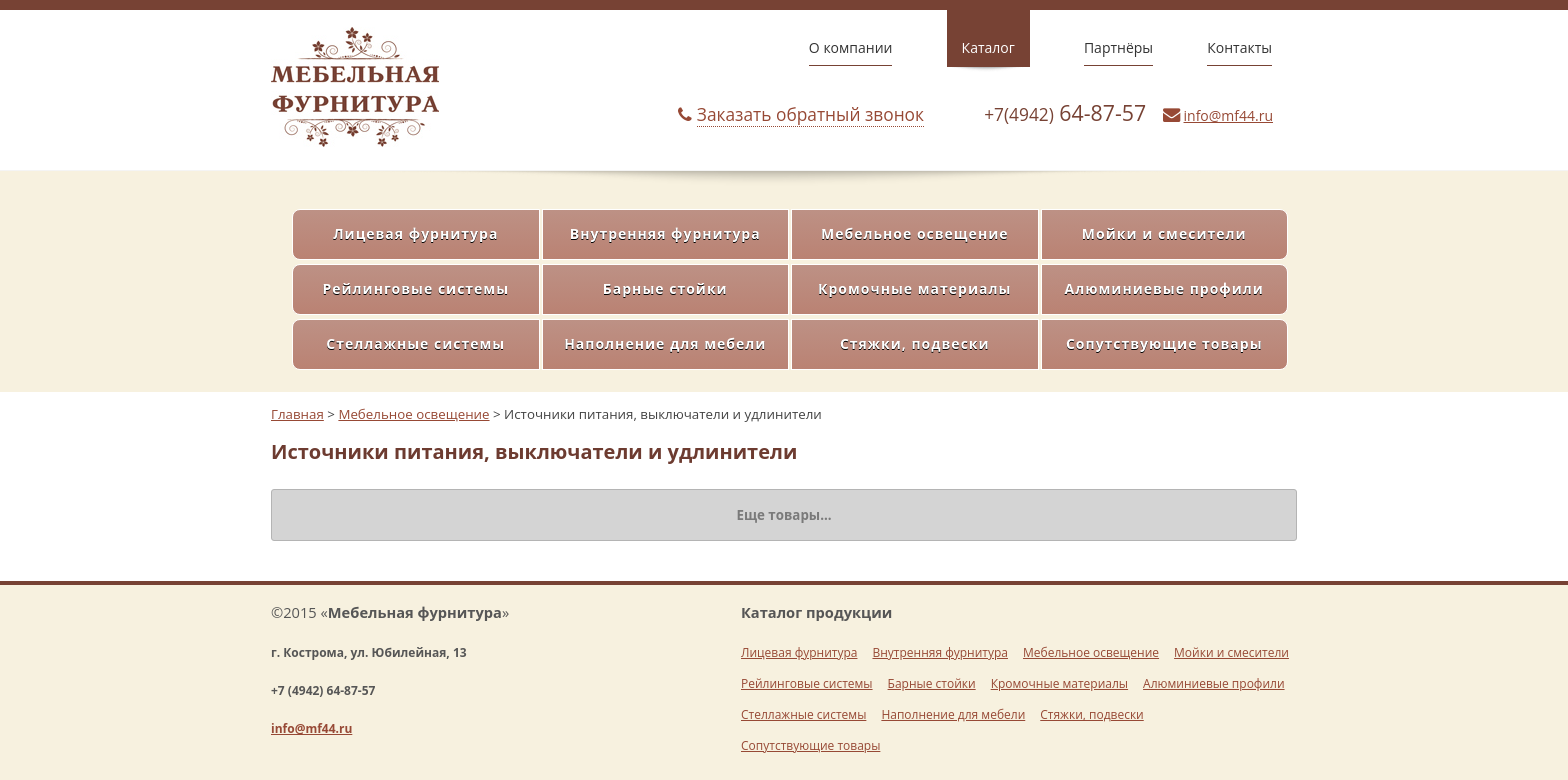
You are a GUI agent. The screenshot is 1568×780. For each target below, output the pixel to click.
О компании (851, 47)
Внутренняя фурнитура (665, 233)
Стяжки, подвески (915, 343)
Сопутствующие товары (1164, 343)
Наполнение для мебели (665, 343)
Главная (297, 414)
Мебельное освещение (915, 233)
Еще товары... (783, 515)
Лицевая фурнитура (415, 233)
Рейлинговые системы (415, 288)
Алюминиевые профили (1164, 288)
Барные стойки (665, 288)
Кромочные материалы (914, 288)
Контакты (1239, 47)
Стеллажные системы (415, 343)
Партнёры (1118, 47)
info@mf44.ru (1228, 115)
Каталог (988, 47)
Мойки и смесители (1164, 233)
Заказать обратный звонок (810, 114)
